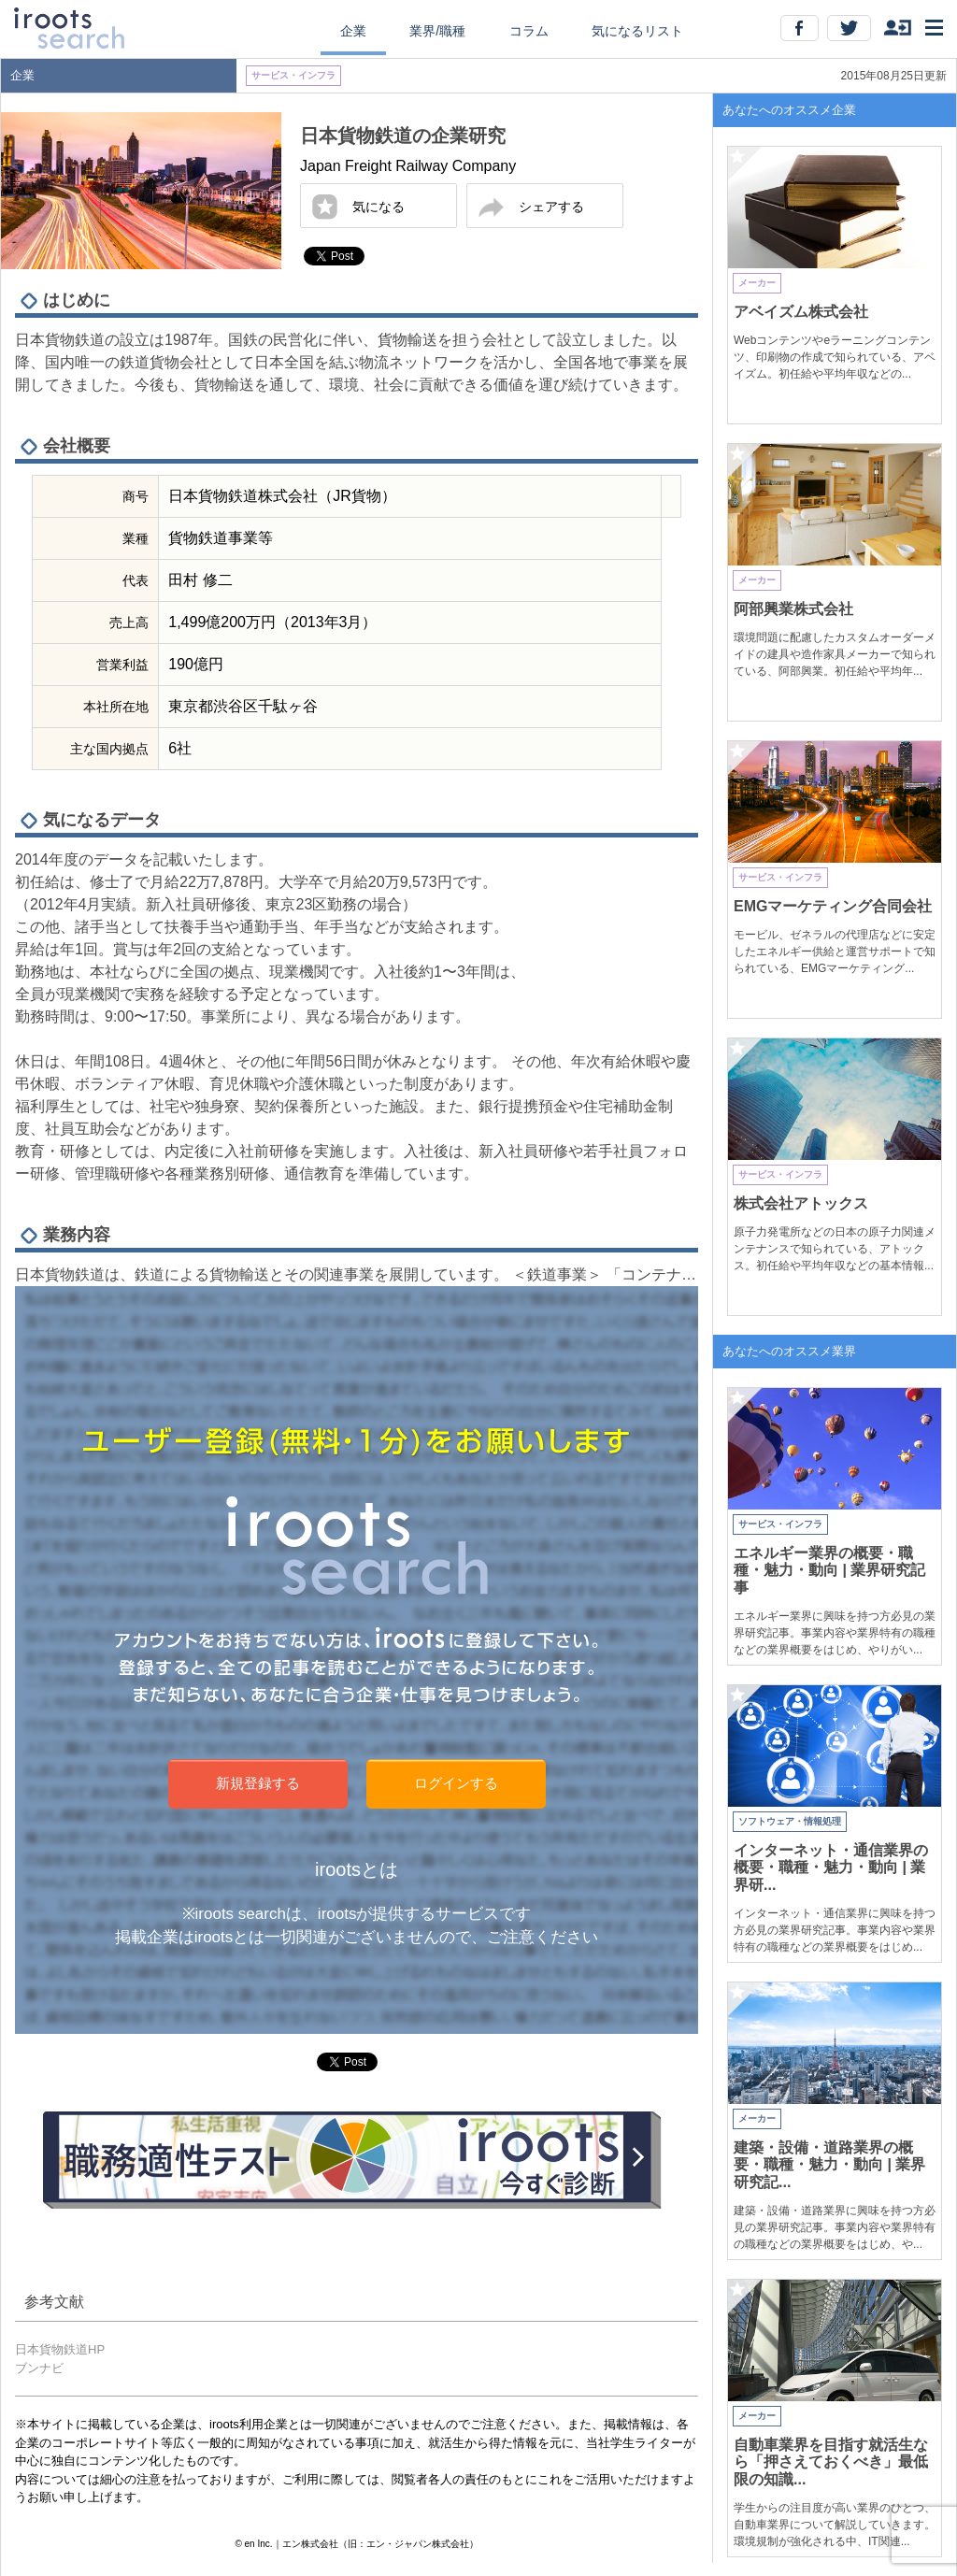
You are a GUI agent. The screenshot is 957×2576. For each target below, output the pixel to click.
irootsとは (356, 1869)
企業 (353, 30)
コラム (529, 30)
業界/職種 (437, 30)
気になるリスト (637, 30)
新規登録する (258, 1783)
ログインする (456, 1783)
